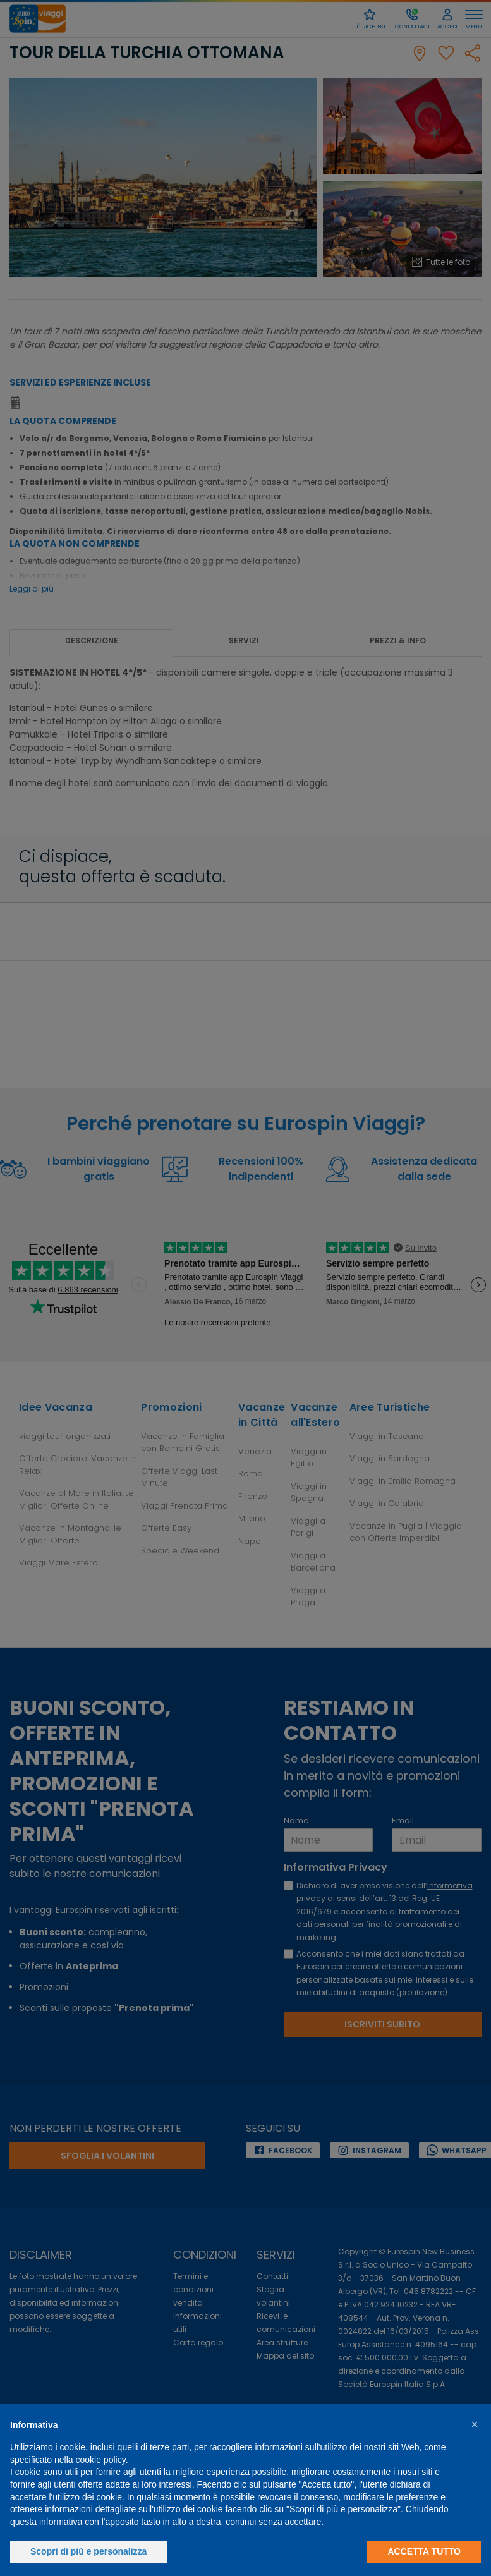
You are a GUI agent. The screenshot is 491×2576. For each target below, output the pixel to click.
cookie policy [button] (101, 2460)
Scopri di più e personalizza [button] (88, 2551)
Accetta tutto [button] (424, 2551)
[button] (474, 2424)
